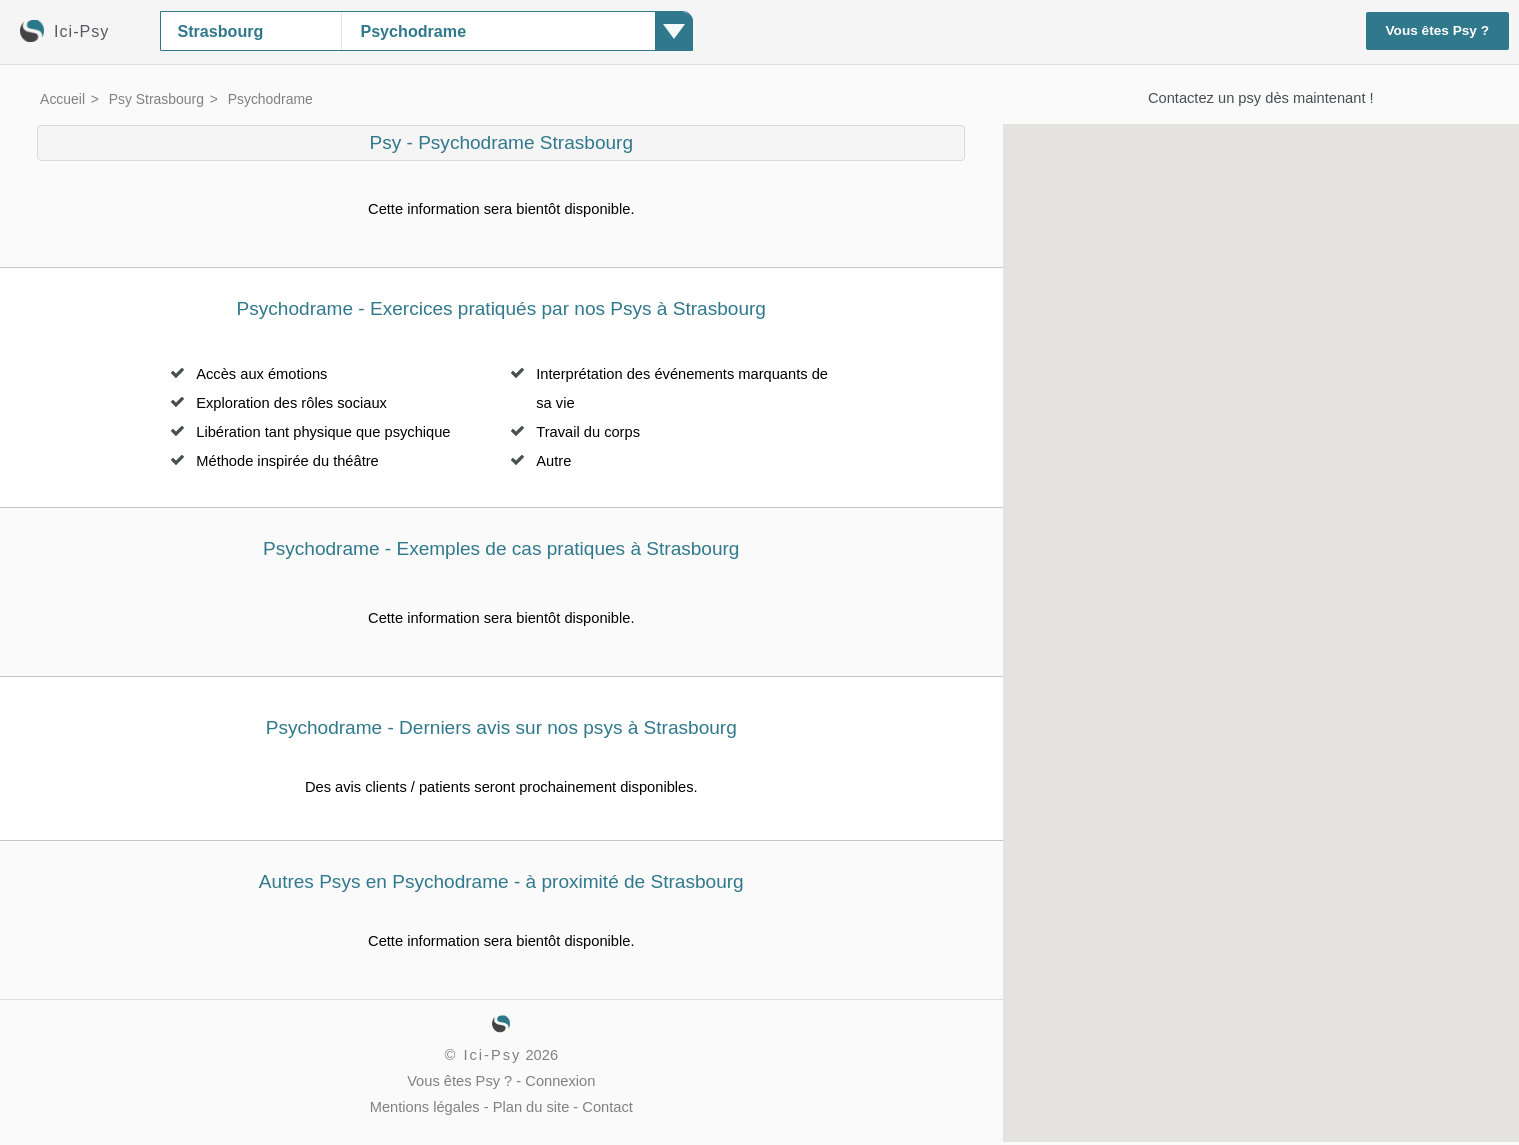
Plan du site (531, 1107)
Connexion (560, 1081)
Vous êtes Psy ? (1438, 30)
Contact (607, 1107)
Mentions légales (425, 1107)
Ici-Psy (492, 1055)
